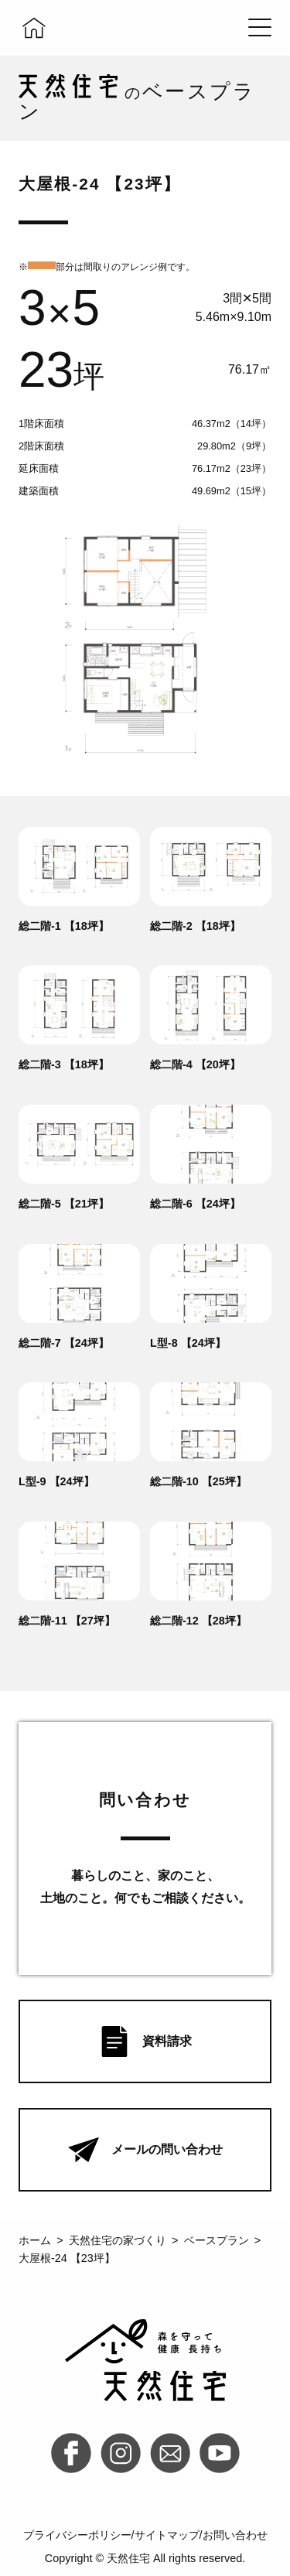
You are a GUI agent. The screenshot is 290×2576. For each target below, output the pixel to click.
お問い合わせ (235, 2535)
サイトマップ (167, 2535)
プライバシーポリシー (77, 2535)
